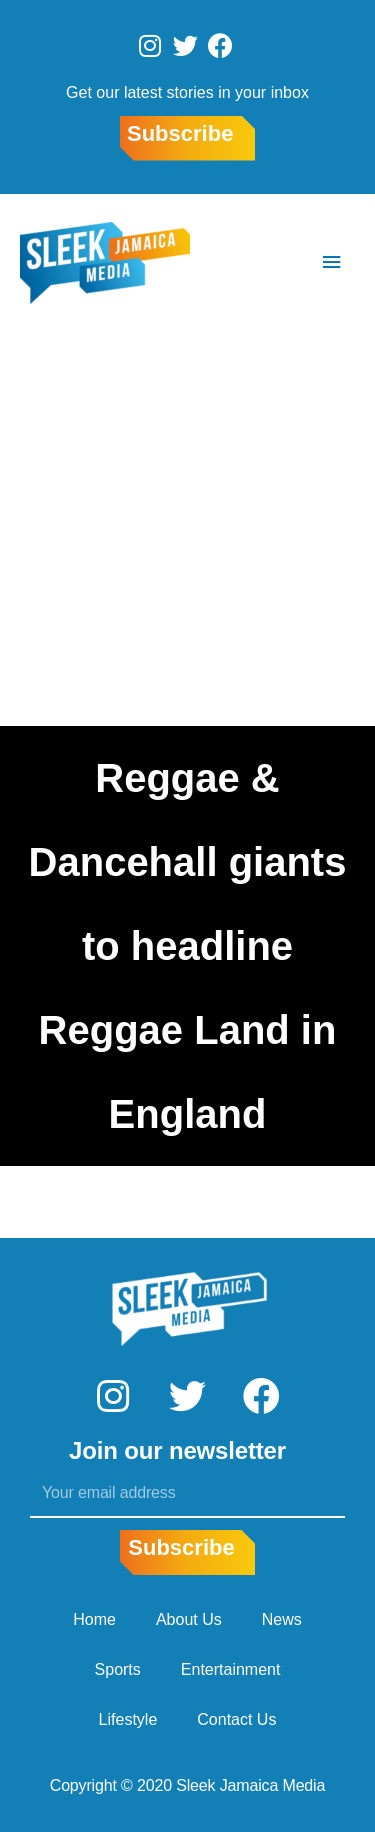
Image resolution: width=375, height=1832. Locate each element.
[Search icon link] (272, 263)
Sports (118, 1669)
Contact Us (236, 1719)
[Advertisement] (187, 528)
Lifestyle (128, 1719)
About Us (189, 1619)
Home (94, 1619)
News (282, 1619)
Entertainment (231, 1669)
